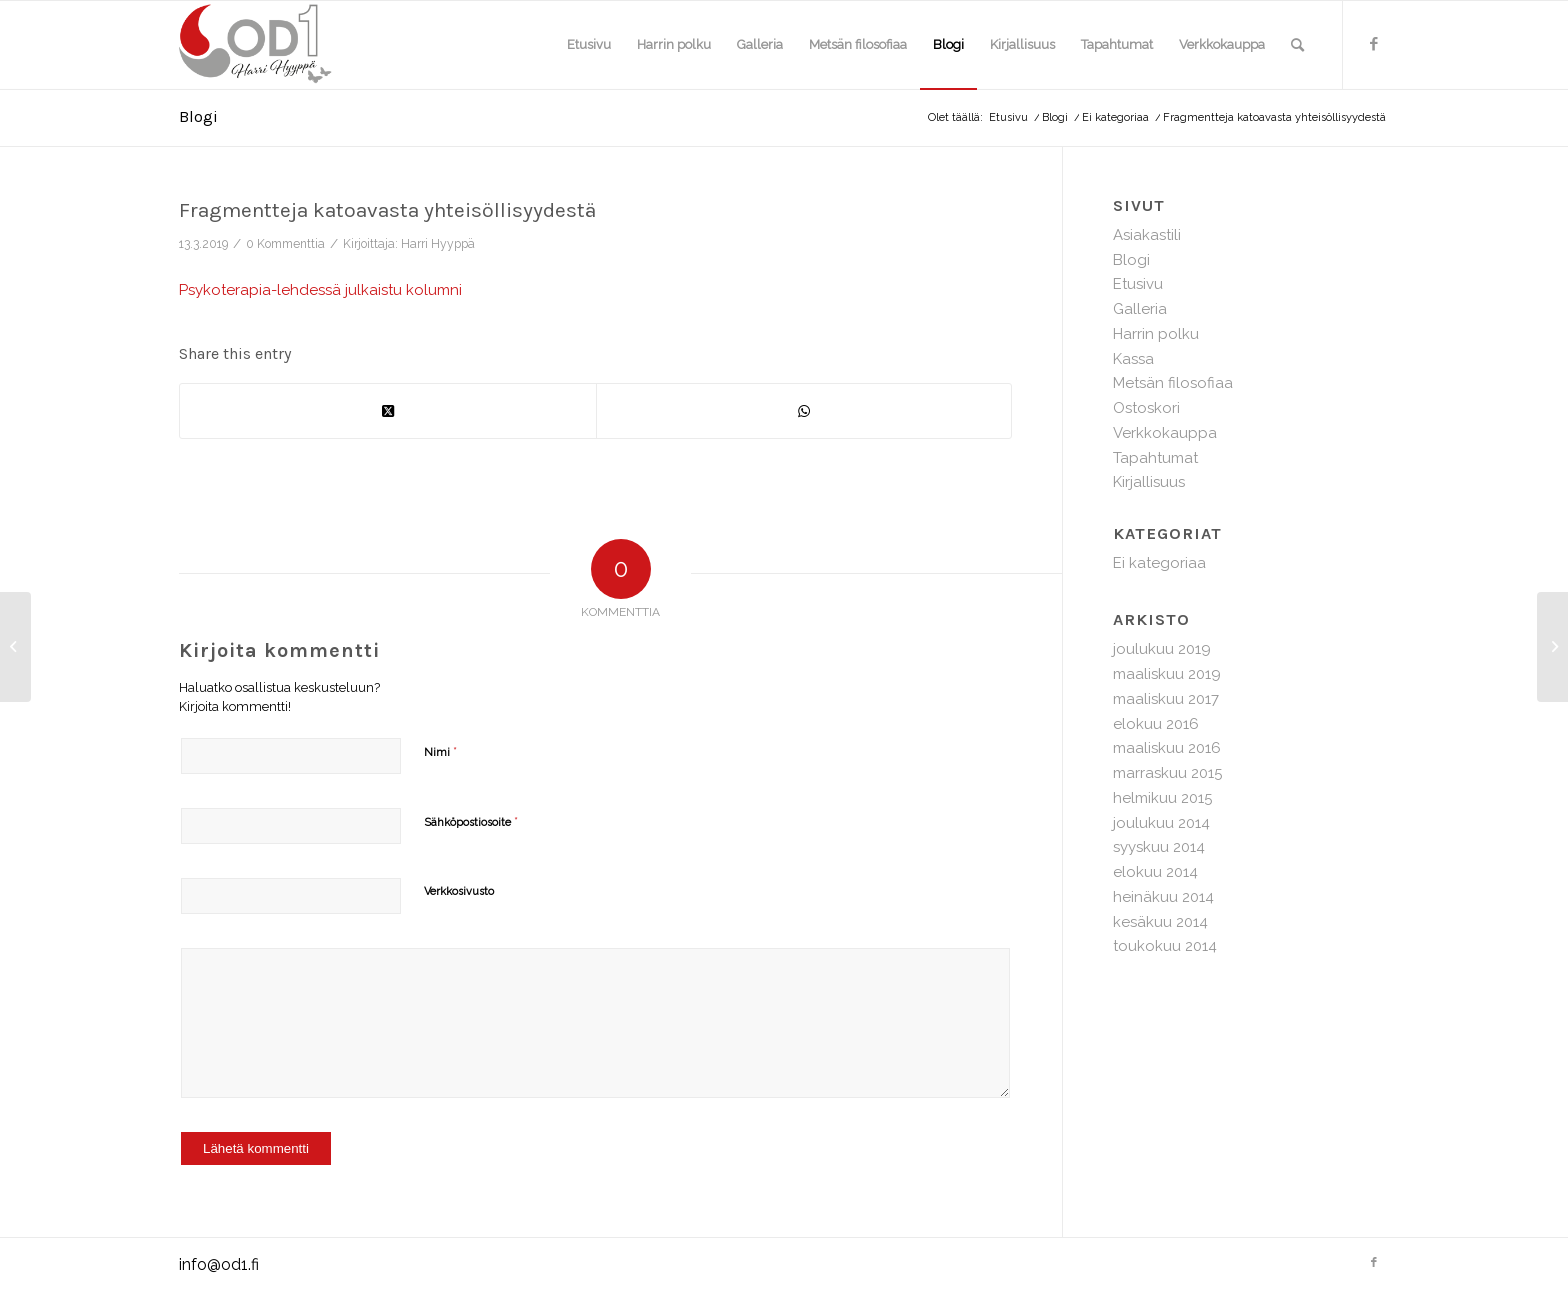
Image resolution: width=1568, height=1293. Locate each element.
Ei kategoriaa (1159, 563)
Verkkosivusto (459, 891)
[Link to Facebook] (1374, 44)
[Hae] (1297, 45)
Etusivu (1138, 284)
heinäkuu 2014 (1163, 897)
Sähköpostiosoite (471, 821)
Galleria (1140, 309)
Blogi (198, 116)
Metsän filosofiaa (1173, 383)
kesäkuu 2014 (1160, 922)
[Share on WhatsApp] (804, 411)
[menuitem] (589, 45)
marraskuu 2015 (1167, 773)
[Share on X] (388, 411)
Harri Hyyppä (438, 244)
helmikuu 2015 (1162, 798)
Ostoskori (1146, 408)
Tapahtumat (1155, 458)
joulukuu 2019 (1162, 649)
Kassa (1133, 359)
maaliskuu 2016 (1167, 748)
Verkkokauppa (1165, 433)
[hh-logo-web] (275, 45)
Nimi (440, 751)
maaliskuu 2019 (1167, 674)
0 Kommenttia (285, 244)
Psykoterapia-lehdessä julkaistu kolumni (320, 290)
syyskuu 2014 (1159, 847)
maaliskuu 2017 (1166, 699)
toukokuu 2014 (1165, 946)
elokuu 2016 (1156, 724)
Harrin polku (1156, 334)
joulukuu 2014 (1161, 823)
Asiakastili (1147, 235)
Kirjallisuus (1149, 482)
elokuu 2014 (1155, 872)
